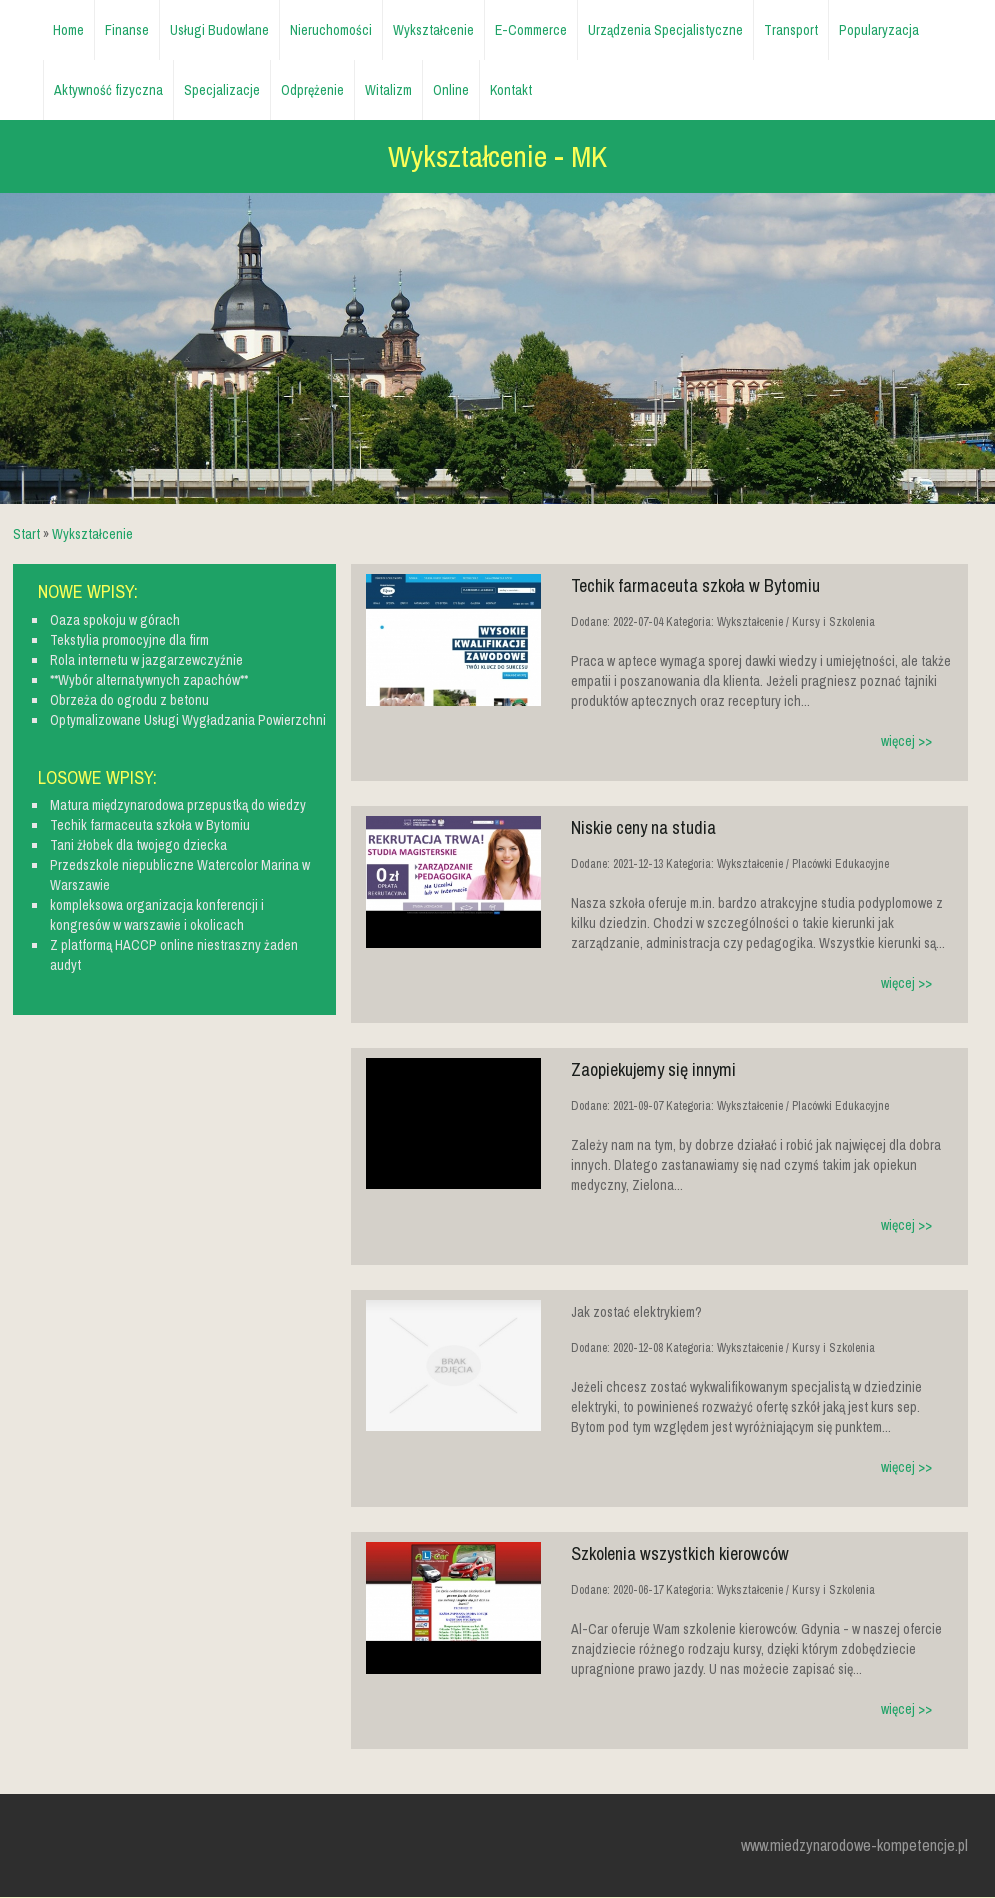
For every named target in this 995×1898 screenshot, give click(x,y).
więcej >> (906, 741)
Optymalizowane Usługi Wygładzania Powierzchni (188, 720)
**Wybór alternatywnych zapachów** (149, 680)
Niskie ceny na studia (643, 827)
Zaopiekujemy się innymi (653, 1069)
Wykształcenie (92, 534)
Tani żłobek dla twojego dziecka (138, 845)
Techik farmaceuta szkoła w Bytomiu (695, 585)
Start (26, 534)
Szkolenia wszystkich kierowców (680, 1553)
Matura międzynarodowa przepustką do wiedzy (178, 805)
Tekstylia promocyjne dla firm (129, 640)
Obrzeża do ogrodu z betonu (129, 700)
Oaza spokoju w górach (115, 620)
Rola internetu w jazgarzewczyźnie (146, 660)
